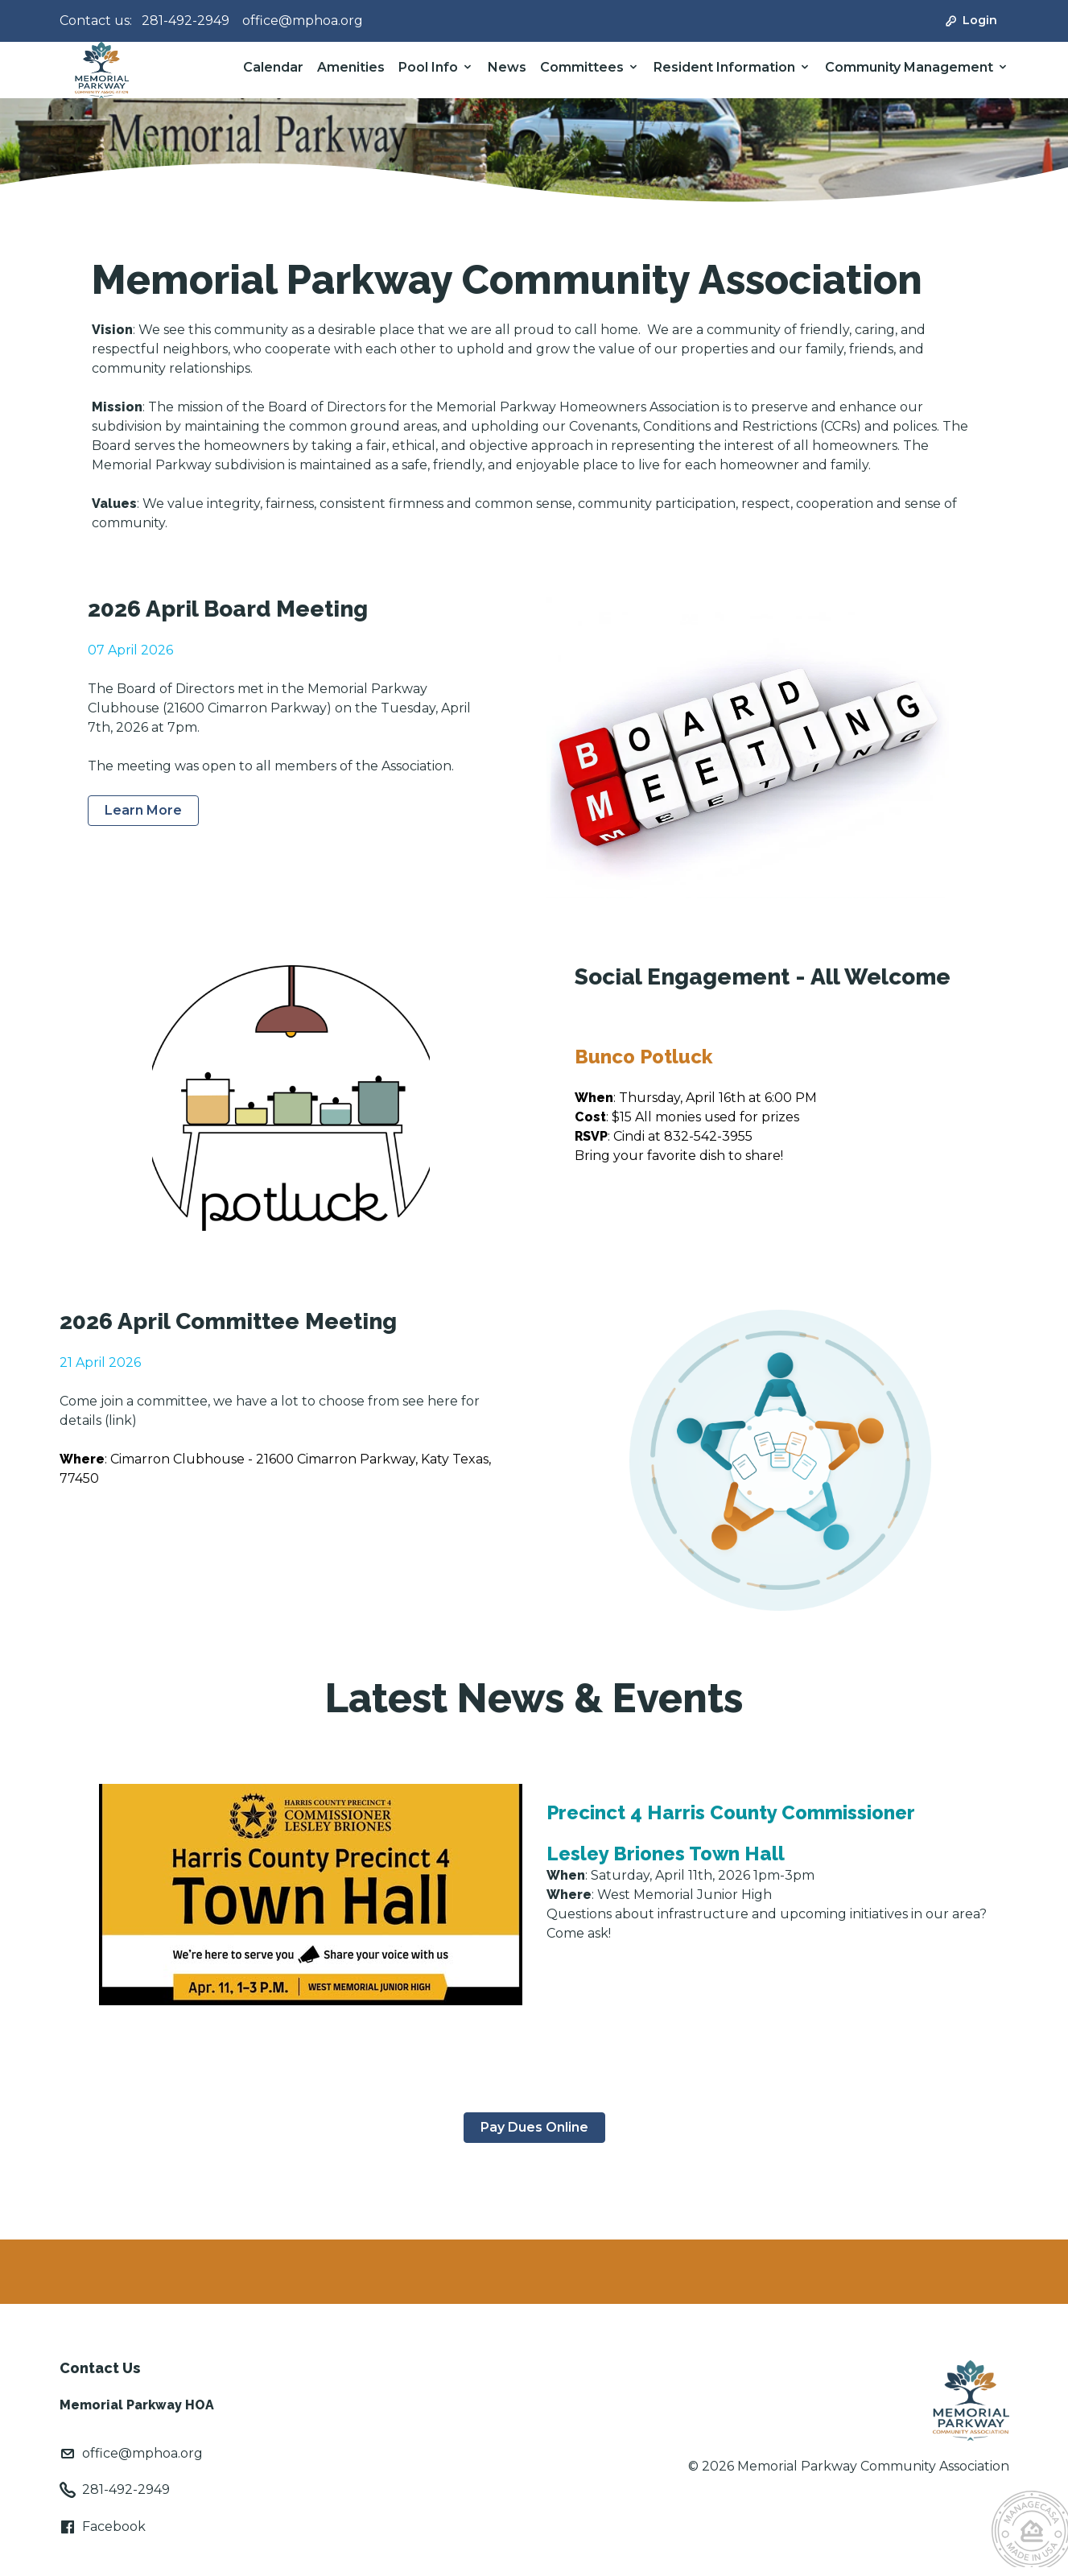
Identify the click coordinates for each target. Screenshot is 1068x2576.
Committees (582, 67)
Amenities (351, 67)
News (507, 67)
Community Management (909, 67)
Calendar (273, 67)
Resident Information (724, 67)
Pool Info (428, 67)
